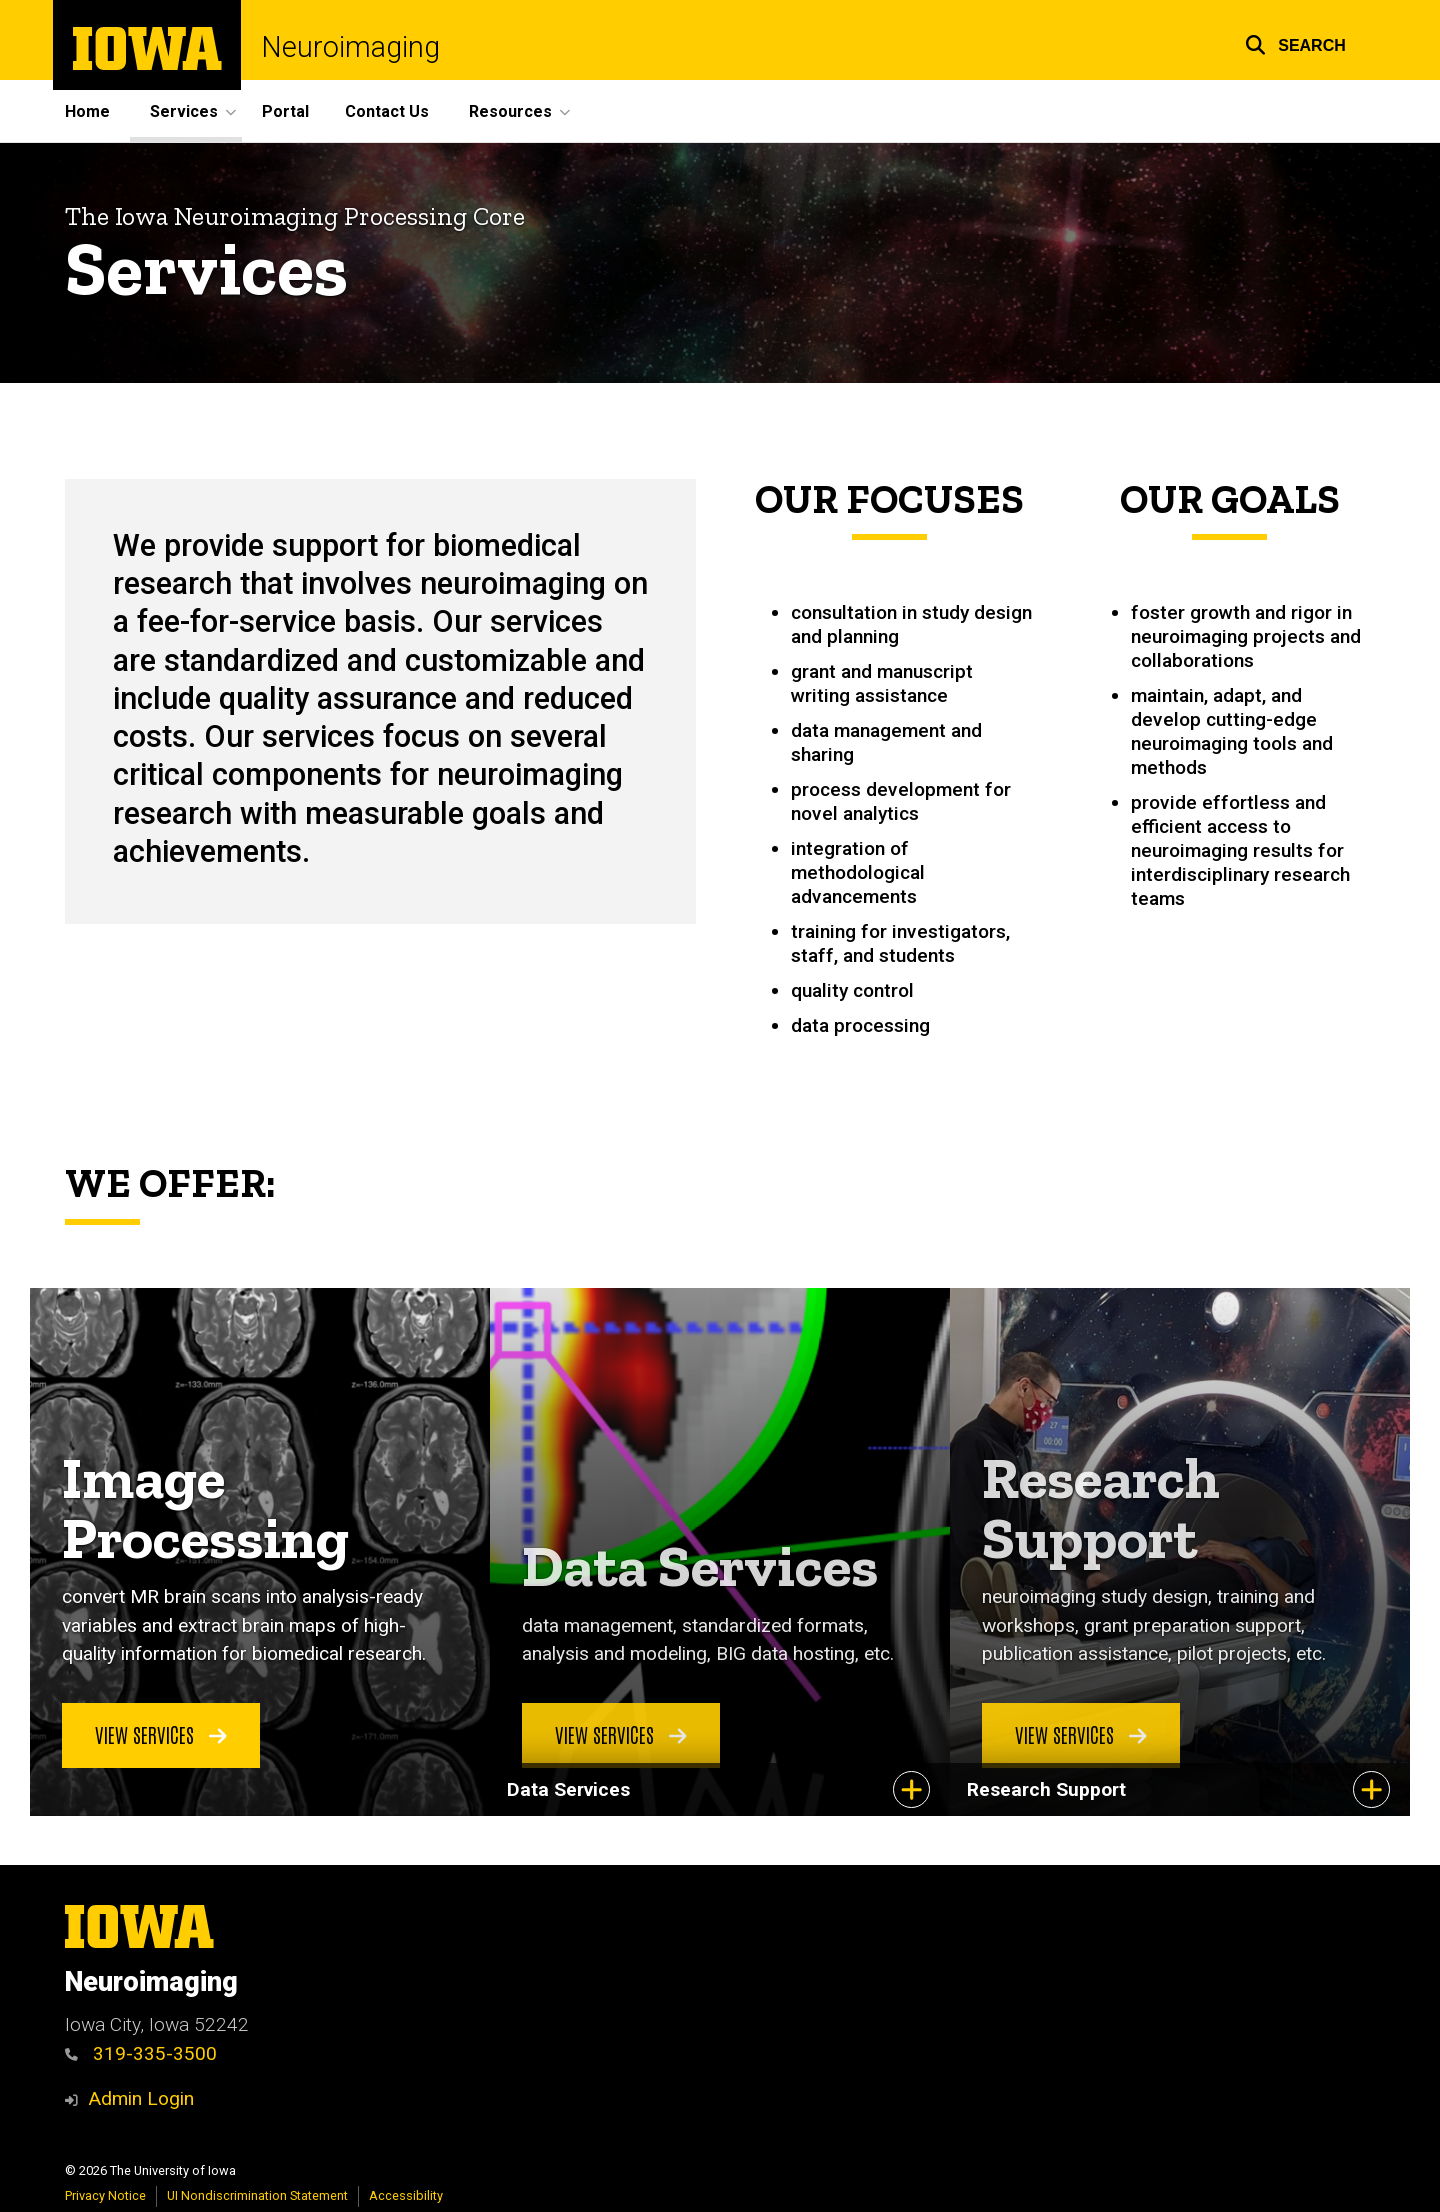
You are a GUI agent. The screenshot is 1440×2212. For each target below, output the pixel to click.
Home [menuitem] (87, 111)
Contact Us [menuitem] (387, 111)
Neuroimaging (350, 47)
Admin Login (141, 2098)
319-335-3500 (141, 2053)
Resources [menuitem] (510, 111)
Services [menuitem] (184, 111)
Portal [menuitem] (285, 111)
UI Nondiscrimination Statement (257, 2195)
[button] (1295, 42)
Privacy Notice (105, 2195)
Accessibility (406, 2195)
